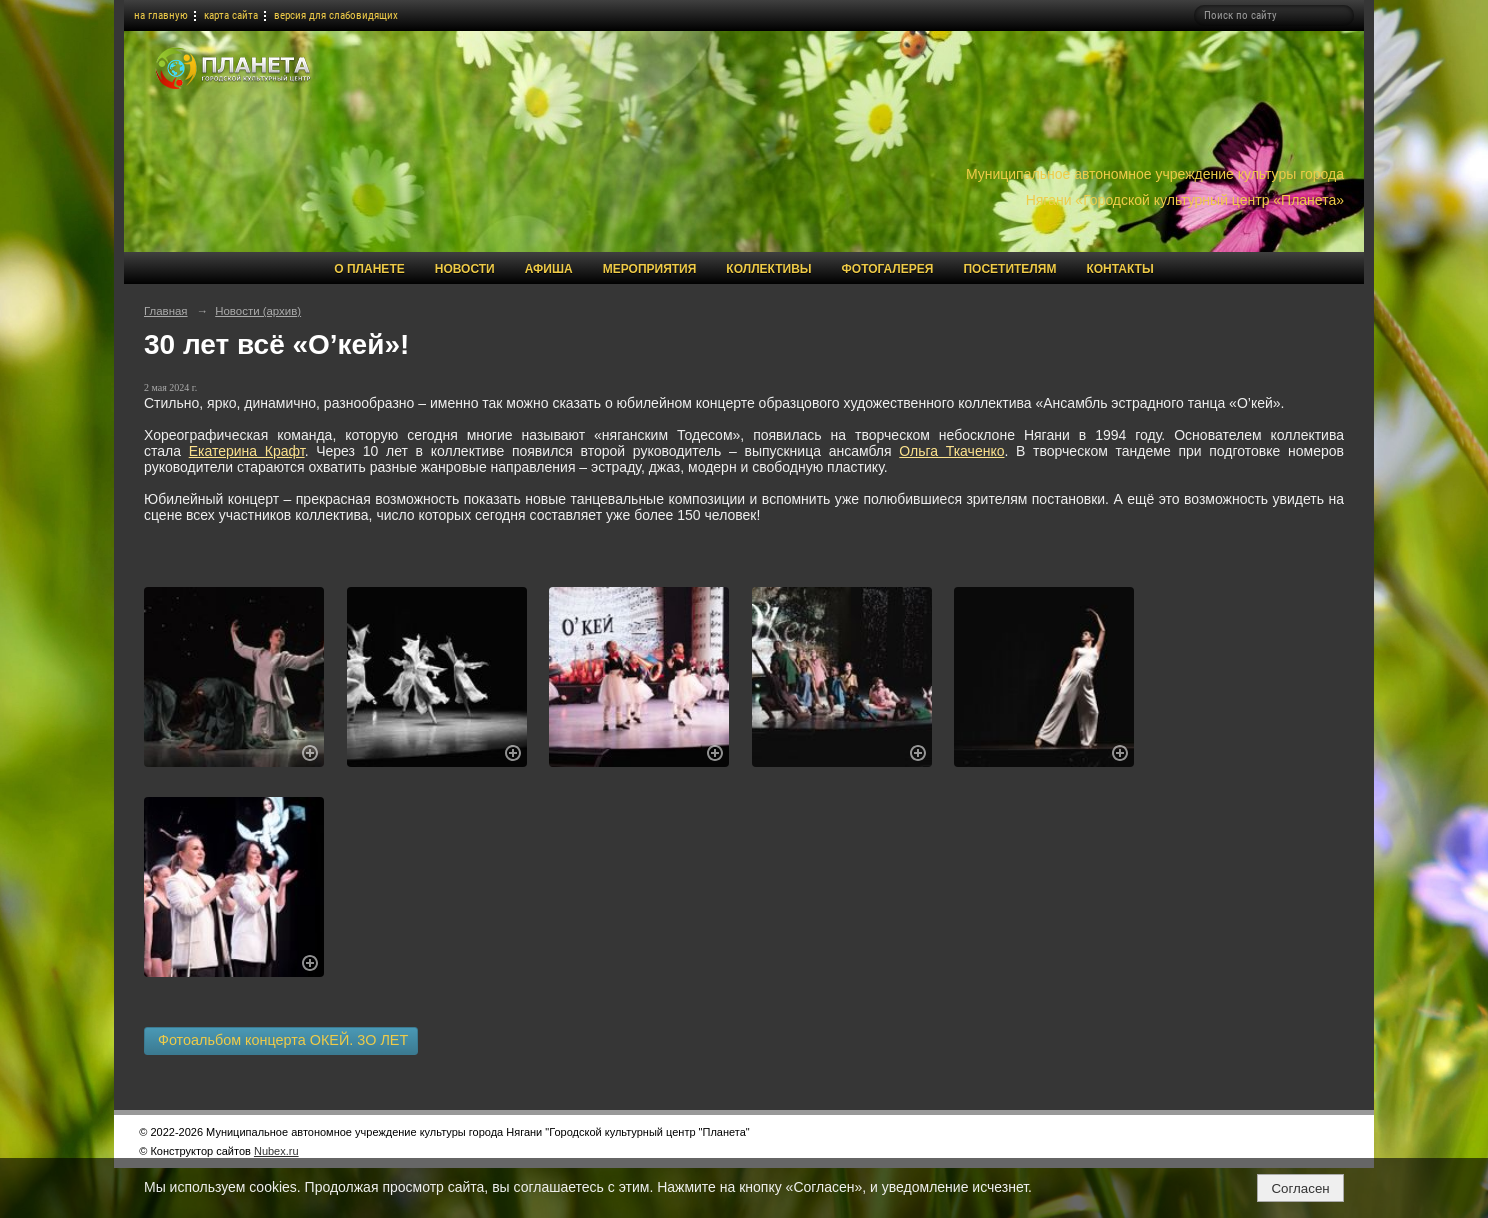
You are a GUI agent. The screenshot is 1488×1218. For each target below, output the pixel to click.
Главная (166, 311)
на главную (161, 15)
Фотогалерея (888, 269)
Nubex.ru (276, 1151)
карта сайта (231, 15)
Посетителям (1009, 269)
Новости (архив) (258, 311)
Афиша (549, 269)
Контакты (1119, 269)
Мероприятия (650, 269)
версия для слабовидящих (336, 15)
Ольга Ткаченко (951, 451)
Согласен (1300, 1188)
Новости (465, 269)
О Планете (369, 269)
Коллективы (768, 269)
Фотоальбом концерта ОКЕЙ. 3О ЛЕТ (281, 1040)
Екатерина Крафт (247, 451)
